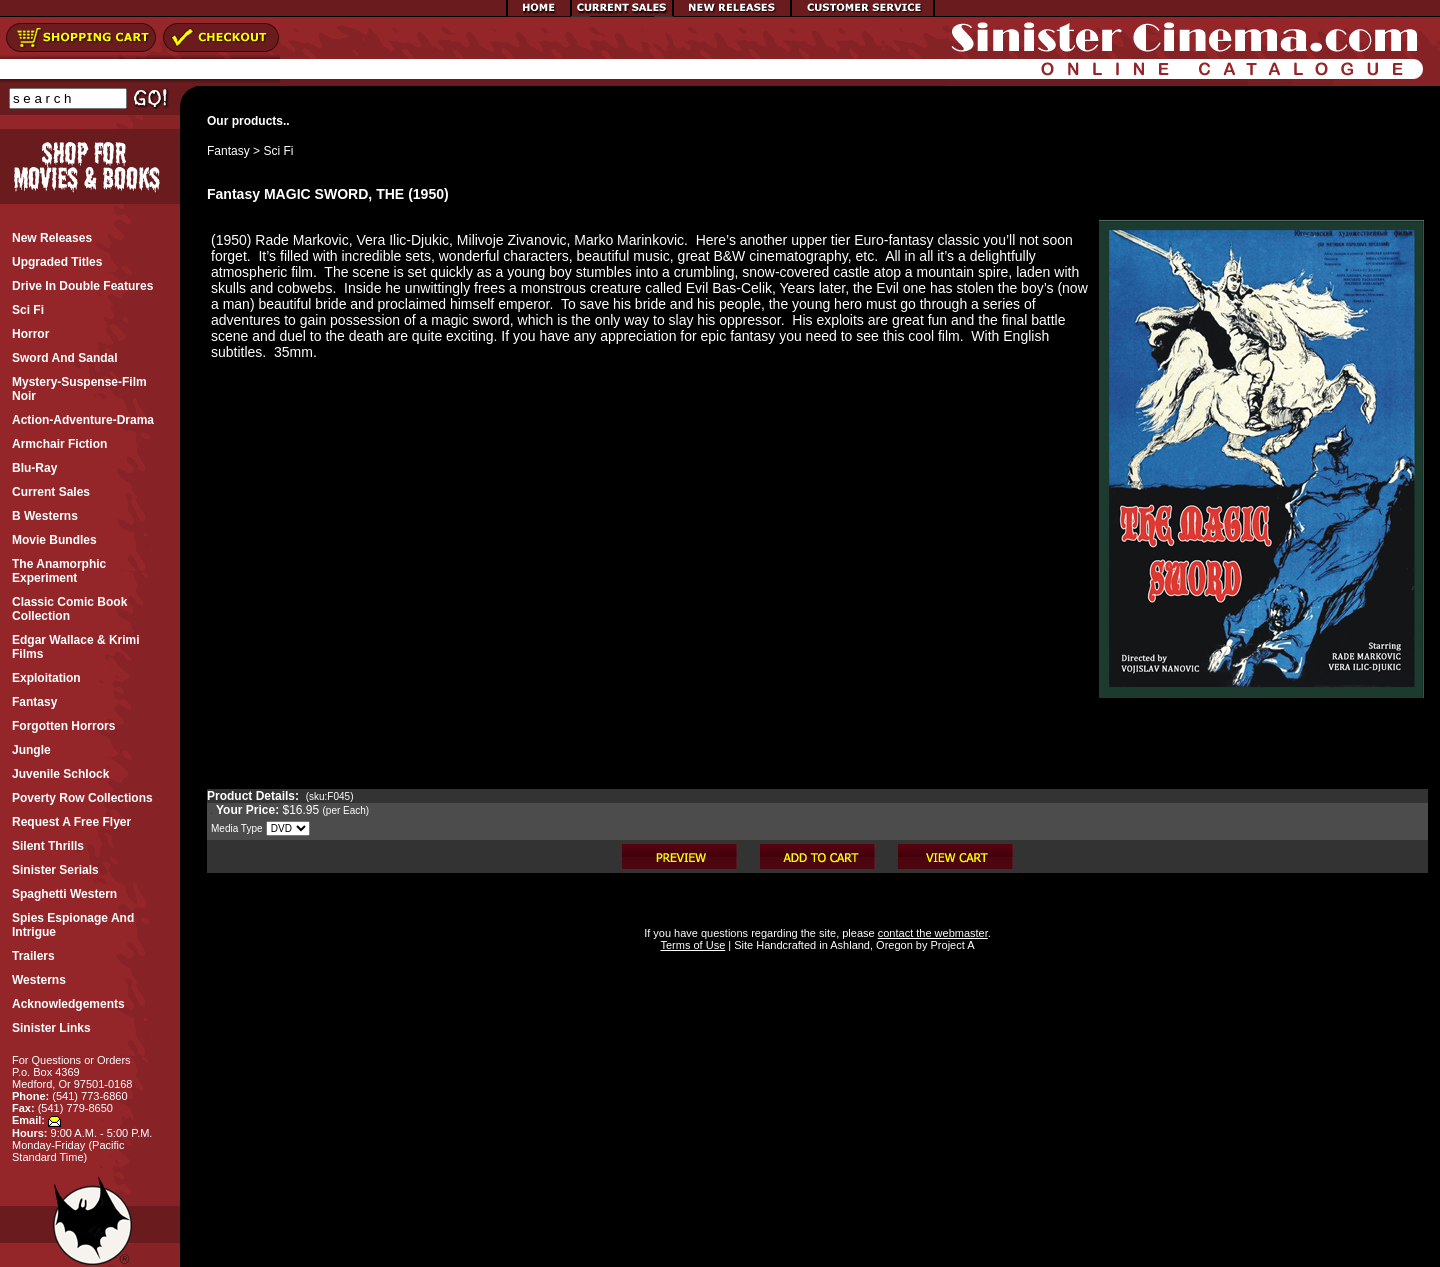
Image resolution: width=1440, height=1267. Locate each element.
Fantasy (228, 151)
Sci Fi (278, 151)
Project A (950, 945)
